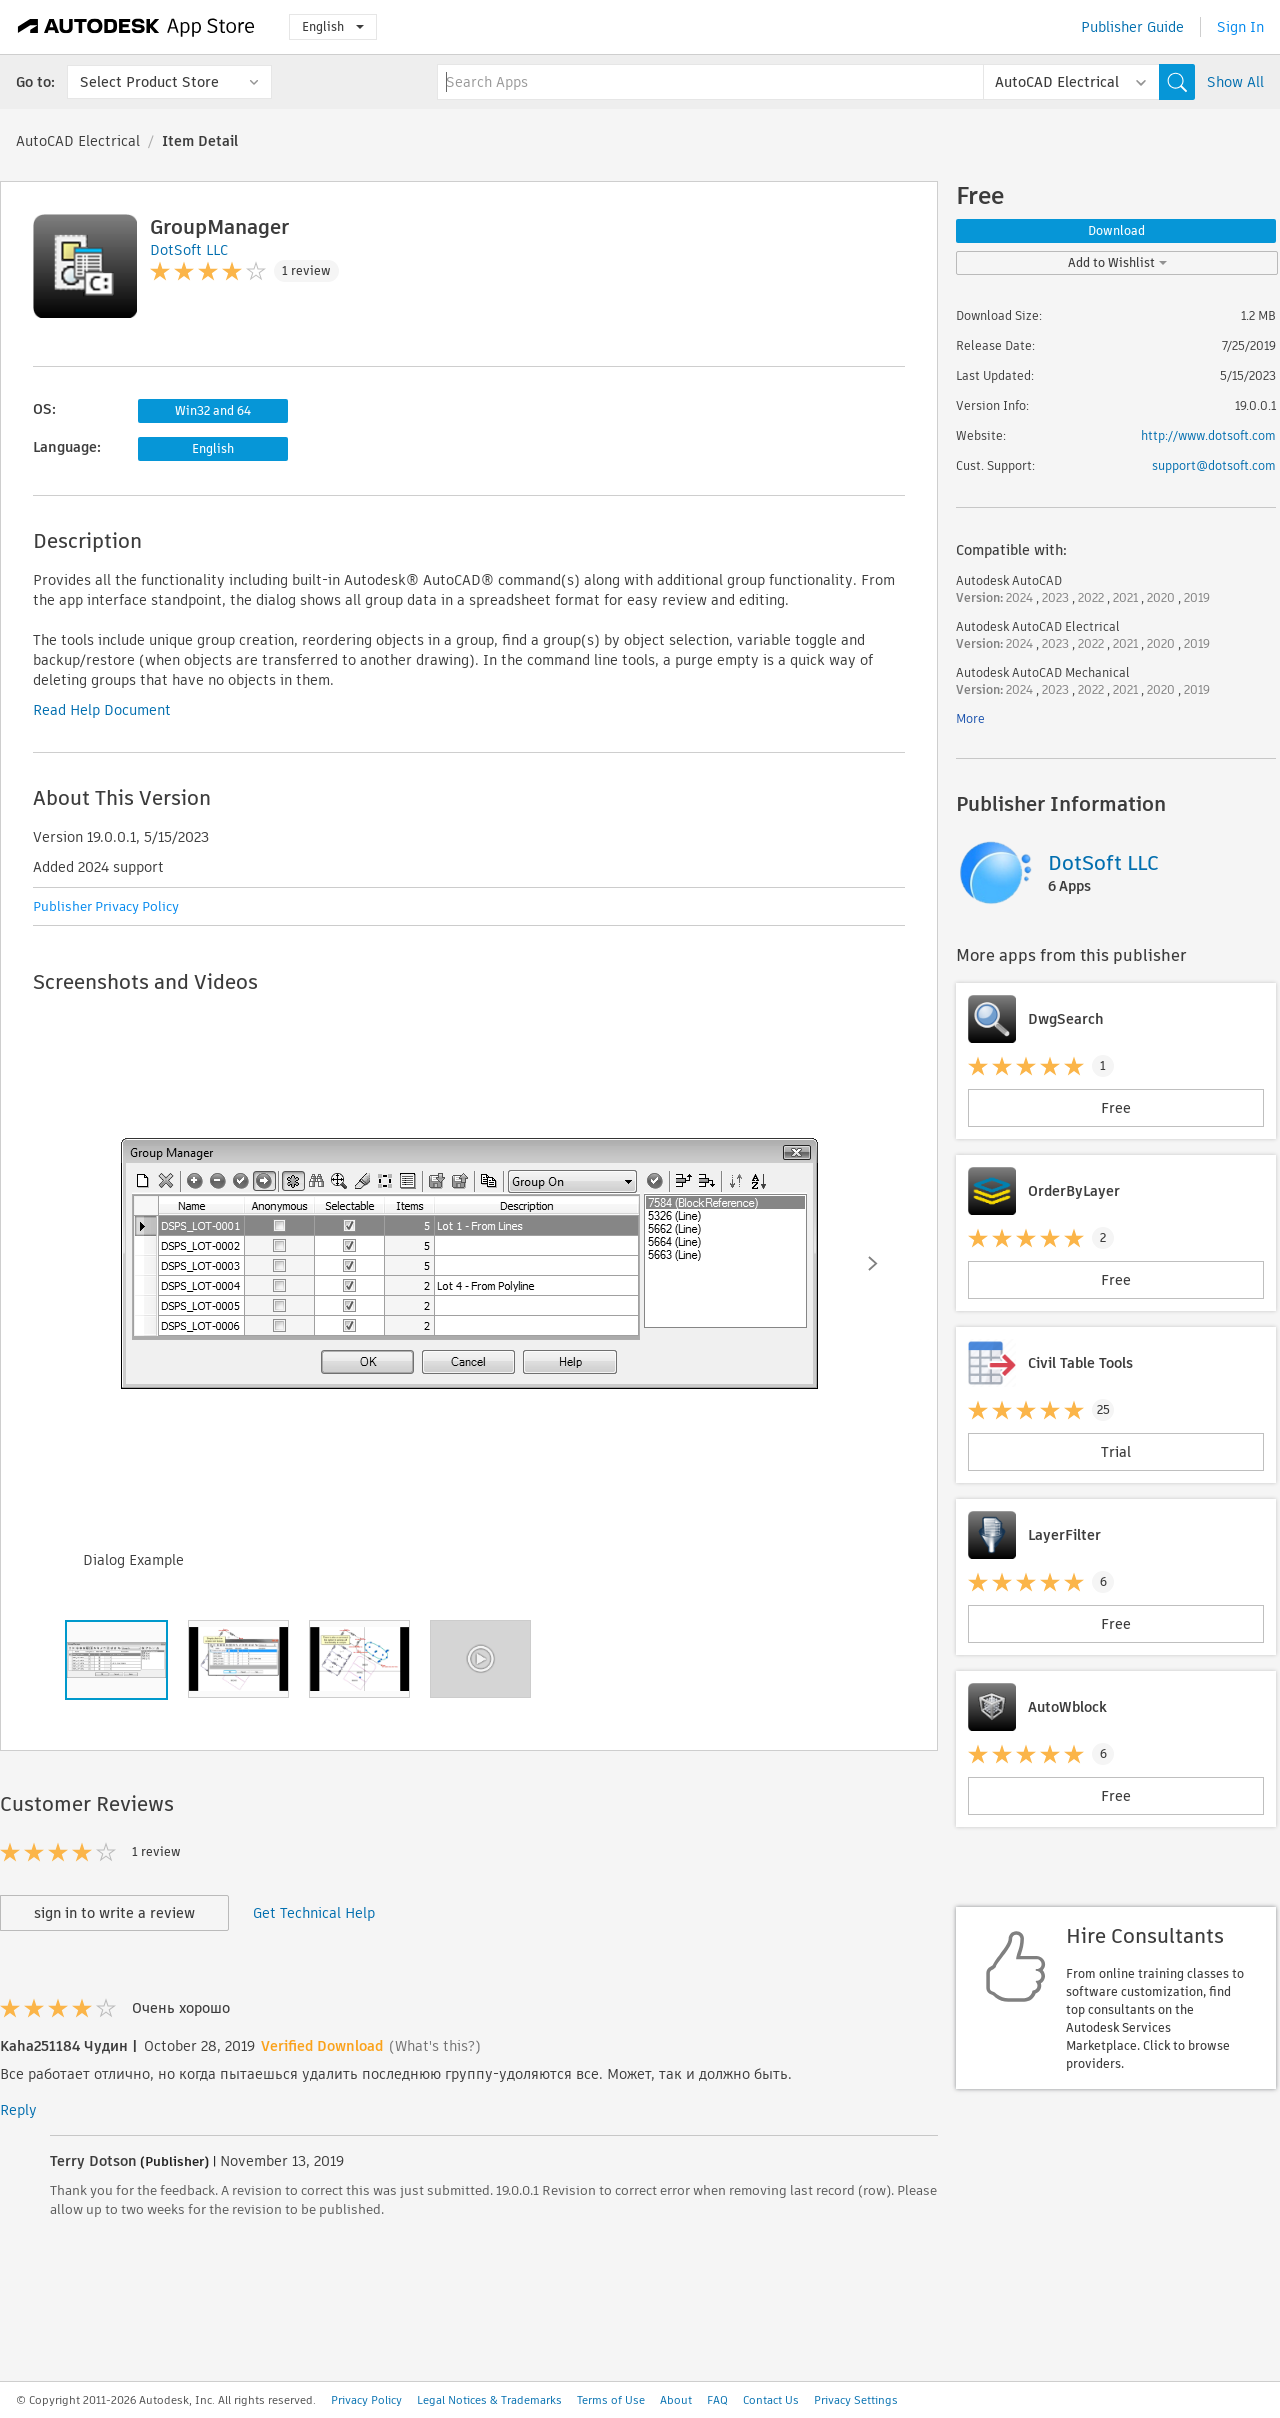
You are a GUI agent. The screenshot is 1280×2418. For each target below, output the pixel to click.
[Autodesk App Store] (136, 27)
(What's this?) (435, 2046)
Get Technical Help (314, 1913)
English (333, 26)
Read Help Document (102, 710)
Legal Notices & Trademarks (489, 2400)
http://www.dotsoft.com (1208, 435)
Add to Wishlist (1117, 262)
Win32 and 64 (213, 410)
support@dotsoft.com (1214, 465)
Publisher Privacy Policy (106, 906)
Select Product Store (149, 82)
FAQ (717, 2400)
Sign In (1240, 27)
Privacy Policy (366, 2400)
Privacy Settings (856, 2400)
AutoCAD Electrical (78, 141)
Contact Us (771, 2400)
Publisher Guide (1132, 27)
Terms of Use (611, 2400)
